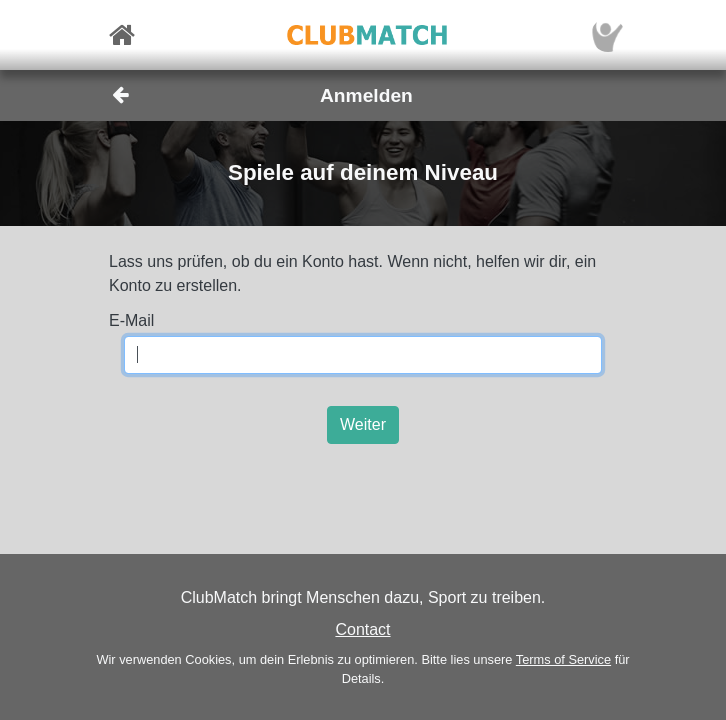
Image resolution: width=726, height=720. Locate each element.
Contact (362, 629)
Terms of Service (563, 659)
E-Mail (131, 320)
